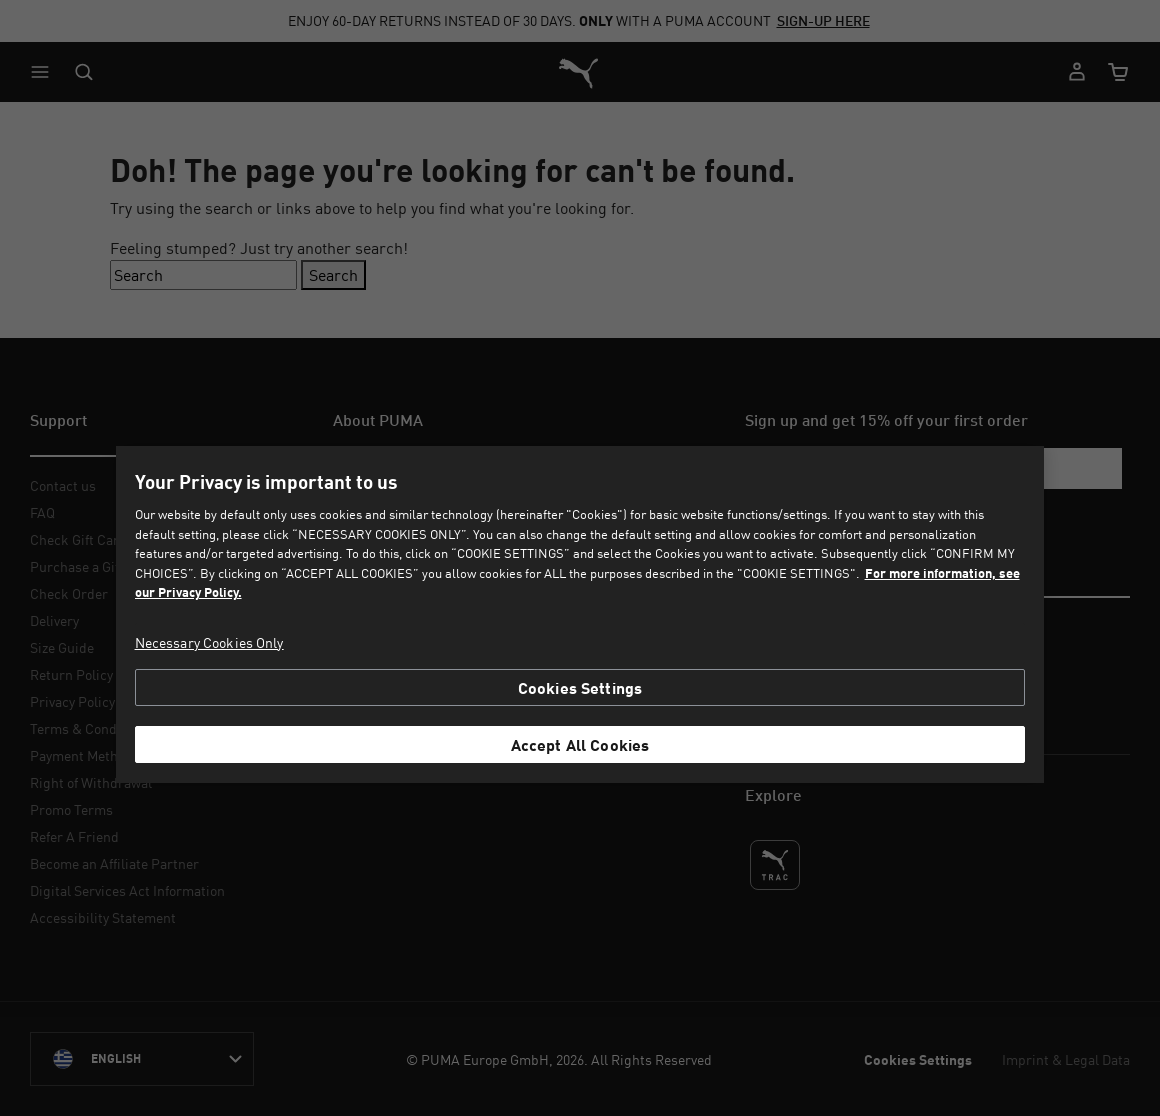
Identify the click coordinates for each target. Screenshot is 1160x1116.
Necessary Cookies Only (209, 642)
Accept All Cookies (580, 744)
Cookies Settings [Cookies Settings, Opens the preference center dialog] (580, 687)
